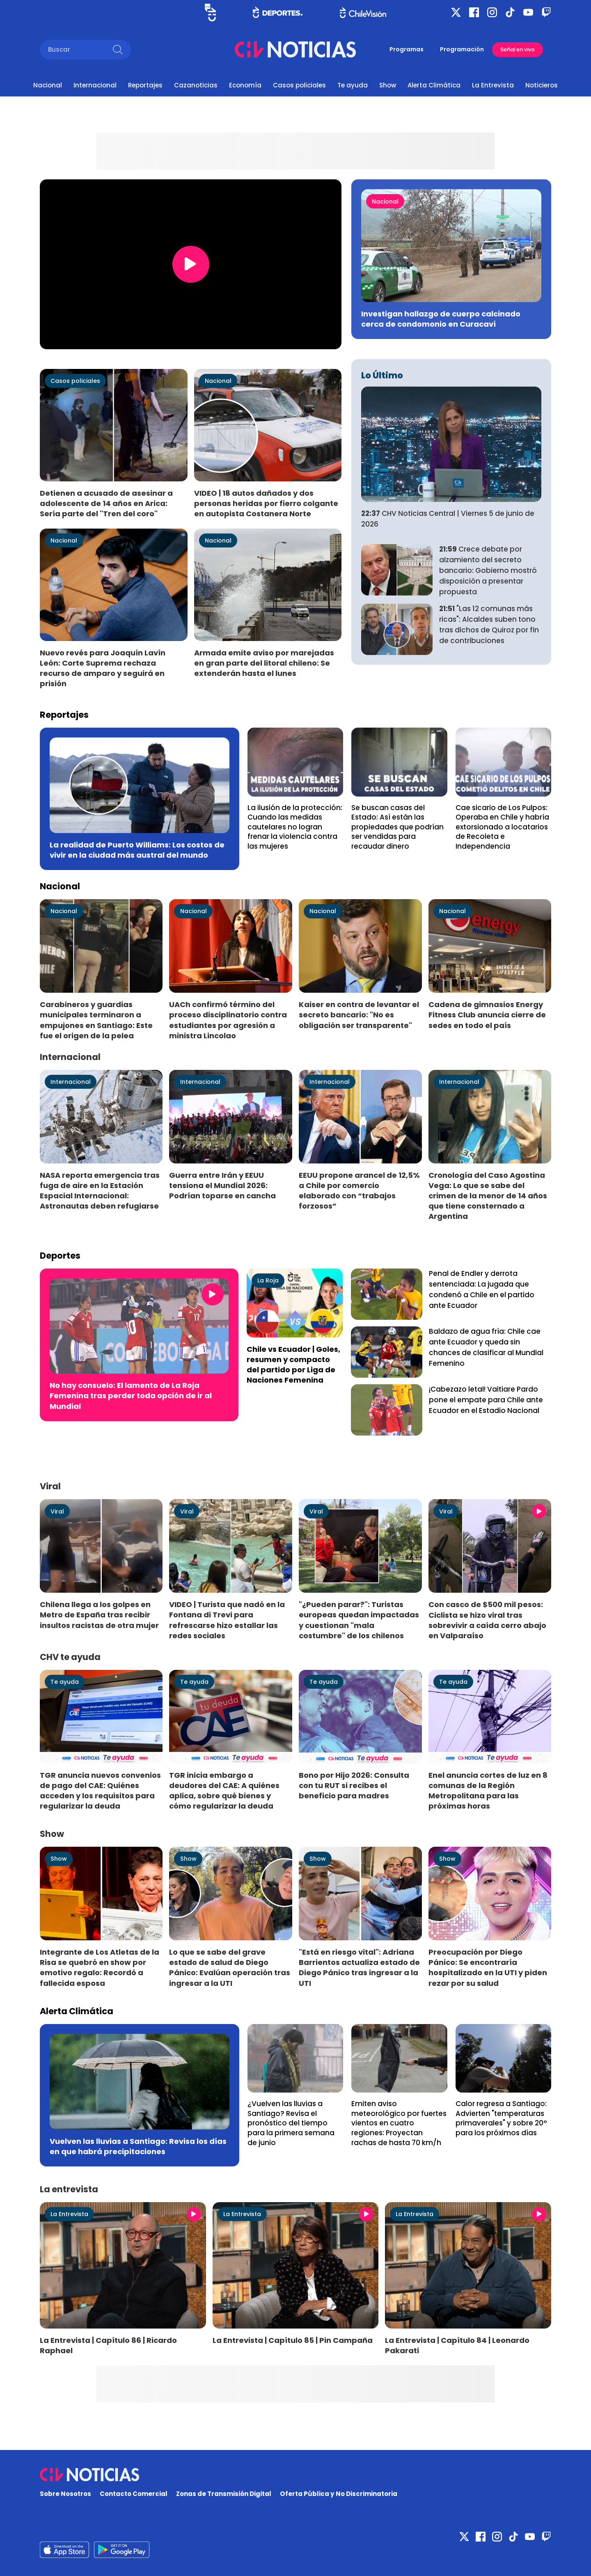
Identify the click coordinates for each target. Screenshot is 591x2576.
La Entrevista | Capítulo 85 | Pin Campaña (293, 2340)
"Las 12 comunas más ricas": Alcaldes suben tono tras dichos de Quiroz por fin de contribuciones (489, 624)
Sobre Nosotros (65, 2493)
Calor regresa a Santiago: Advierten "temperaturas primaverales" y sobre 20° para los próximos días (501, 2118)
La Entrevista (493, 85)
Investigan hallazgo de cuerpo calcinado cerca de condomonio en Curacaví (440, 319)
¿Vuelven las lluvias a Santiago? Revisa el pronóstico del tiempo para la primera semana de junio (290, 2123)
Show (387, 85)
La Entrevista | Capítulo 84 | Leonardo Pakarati (457, 2345)
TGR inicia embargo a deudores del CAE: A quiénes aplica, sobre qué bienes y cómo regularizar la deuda (224, 1790)
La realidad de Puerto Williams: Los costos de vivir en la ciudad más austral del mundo (137, 850)
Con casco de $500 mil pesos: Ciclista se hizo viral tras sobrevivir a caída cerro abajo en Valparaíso (487, 1619)
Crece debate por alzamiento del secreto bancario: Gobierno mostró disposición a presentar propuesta (488, 570)
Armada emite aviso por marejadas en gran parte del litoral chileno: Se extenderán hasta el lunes (264, 663)
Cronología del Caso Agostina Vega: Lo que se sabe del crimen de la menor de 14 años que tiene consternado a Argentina (487, 1196)
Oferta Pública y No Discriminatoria (338, 2493)
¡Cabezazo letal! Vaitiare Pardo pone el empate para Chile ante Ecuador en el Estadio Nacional (486, 1399)
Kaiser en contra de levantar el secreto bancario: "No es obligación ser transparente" (359, 1014)
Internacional (95, 85)
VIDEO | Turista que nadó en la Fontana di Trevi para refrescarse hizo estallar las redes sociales (227, 1619)
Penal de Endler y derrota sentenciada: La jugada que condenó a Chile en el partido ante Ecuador (481, 1289)
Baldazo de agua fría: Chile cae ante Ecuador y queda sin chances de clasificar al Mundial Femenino (486, 1347)
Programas (406, 49)
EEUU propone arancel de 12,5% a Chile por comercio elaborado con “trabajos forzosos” (359, 1190)
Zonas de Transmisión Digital (223, 2493)
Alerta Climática (434, 85)
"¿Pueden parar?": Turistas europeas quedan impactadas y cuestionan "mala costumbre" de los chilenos (359, 1619)
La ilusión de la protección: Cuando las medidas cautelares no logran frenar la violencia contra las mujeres (294, 827)
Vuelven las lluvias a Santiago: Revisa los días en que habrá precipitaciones (138, 2146)
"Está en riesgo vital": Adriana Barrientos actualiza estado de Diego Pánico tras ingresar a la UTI (359, 1967)
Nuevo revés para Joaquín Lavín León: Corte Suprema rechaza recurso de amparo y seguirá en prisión (102, 668)
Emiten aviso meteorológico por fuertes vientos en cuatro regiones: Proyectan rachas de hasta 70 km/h (399, 2123)
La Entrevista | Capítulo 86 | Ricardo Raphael (108, 2345)
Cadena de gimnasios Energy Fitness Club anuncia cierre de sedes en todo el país (487, 1014)
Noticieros (541, 85)
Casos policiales (299, 85)
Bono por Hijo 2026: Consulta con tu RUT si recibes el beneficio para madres (354, 1785)
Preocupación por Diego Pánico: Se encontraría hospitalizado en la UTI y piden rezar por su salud (487, 1967)
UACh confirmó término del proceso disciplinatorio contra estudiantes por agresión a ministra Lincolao (228, 1019)
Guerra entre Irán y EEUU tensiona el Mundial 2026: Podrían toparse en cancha (222, 1185)
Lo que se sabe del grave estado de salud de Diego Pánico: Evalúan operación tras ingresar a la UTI (229, 1967)
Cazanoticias (196, 85)
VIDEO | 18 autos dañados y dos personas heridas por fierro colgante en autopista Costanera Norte (266, 503)
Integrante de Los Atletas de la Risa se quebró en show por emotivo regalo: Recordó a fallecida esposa (99, 1967)
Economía (245, 85)
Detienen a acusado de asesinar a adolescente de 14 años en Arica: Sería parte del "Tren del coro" (106, 503)
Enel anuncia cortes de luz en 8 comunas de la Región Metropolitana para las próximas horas (487, 1790)
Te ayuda (352, 85)
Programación (462, 49)
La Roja (268, 1280)
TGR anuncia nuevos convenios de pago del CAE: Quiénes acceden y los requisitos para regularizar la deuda (100, 1790)
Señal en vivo (517, 49)
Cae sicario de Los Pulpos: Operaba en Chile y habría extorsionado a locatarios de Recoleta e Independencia (502, 827)
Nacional (47, 85)
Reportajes (145, 85)
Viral (57, 1511)
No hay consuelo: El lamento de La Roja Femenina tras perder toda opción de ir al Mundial (131, 1395)
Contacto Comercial (133, 2493)
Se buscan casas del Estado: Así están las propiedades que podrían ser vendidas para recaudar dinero (397, 827)
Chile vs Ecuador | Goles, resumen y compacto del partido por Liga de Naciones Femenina (293, 1364)
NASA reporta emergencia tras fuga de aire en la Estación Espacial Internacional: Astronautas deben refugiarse (100, 1190)
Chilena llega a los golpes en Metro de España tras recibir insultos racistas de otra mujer (99, 1614)
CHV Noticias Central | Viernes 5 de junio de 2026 (447, 518)
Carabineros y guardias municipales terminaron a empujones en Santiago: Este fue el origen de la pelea (96, 1019)
